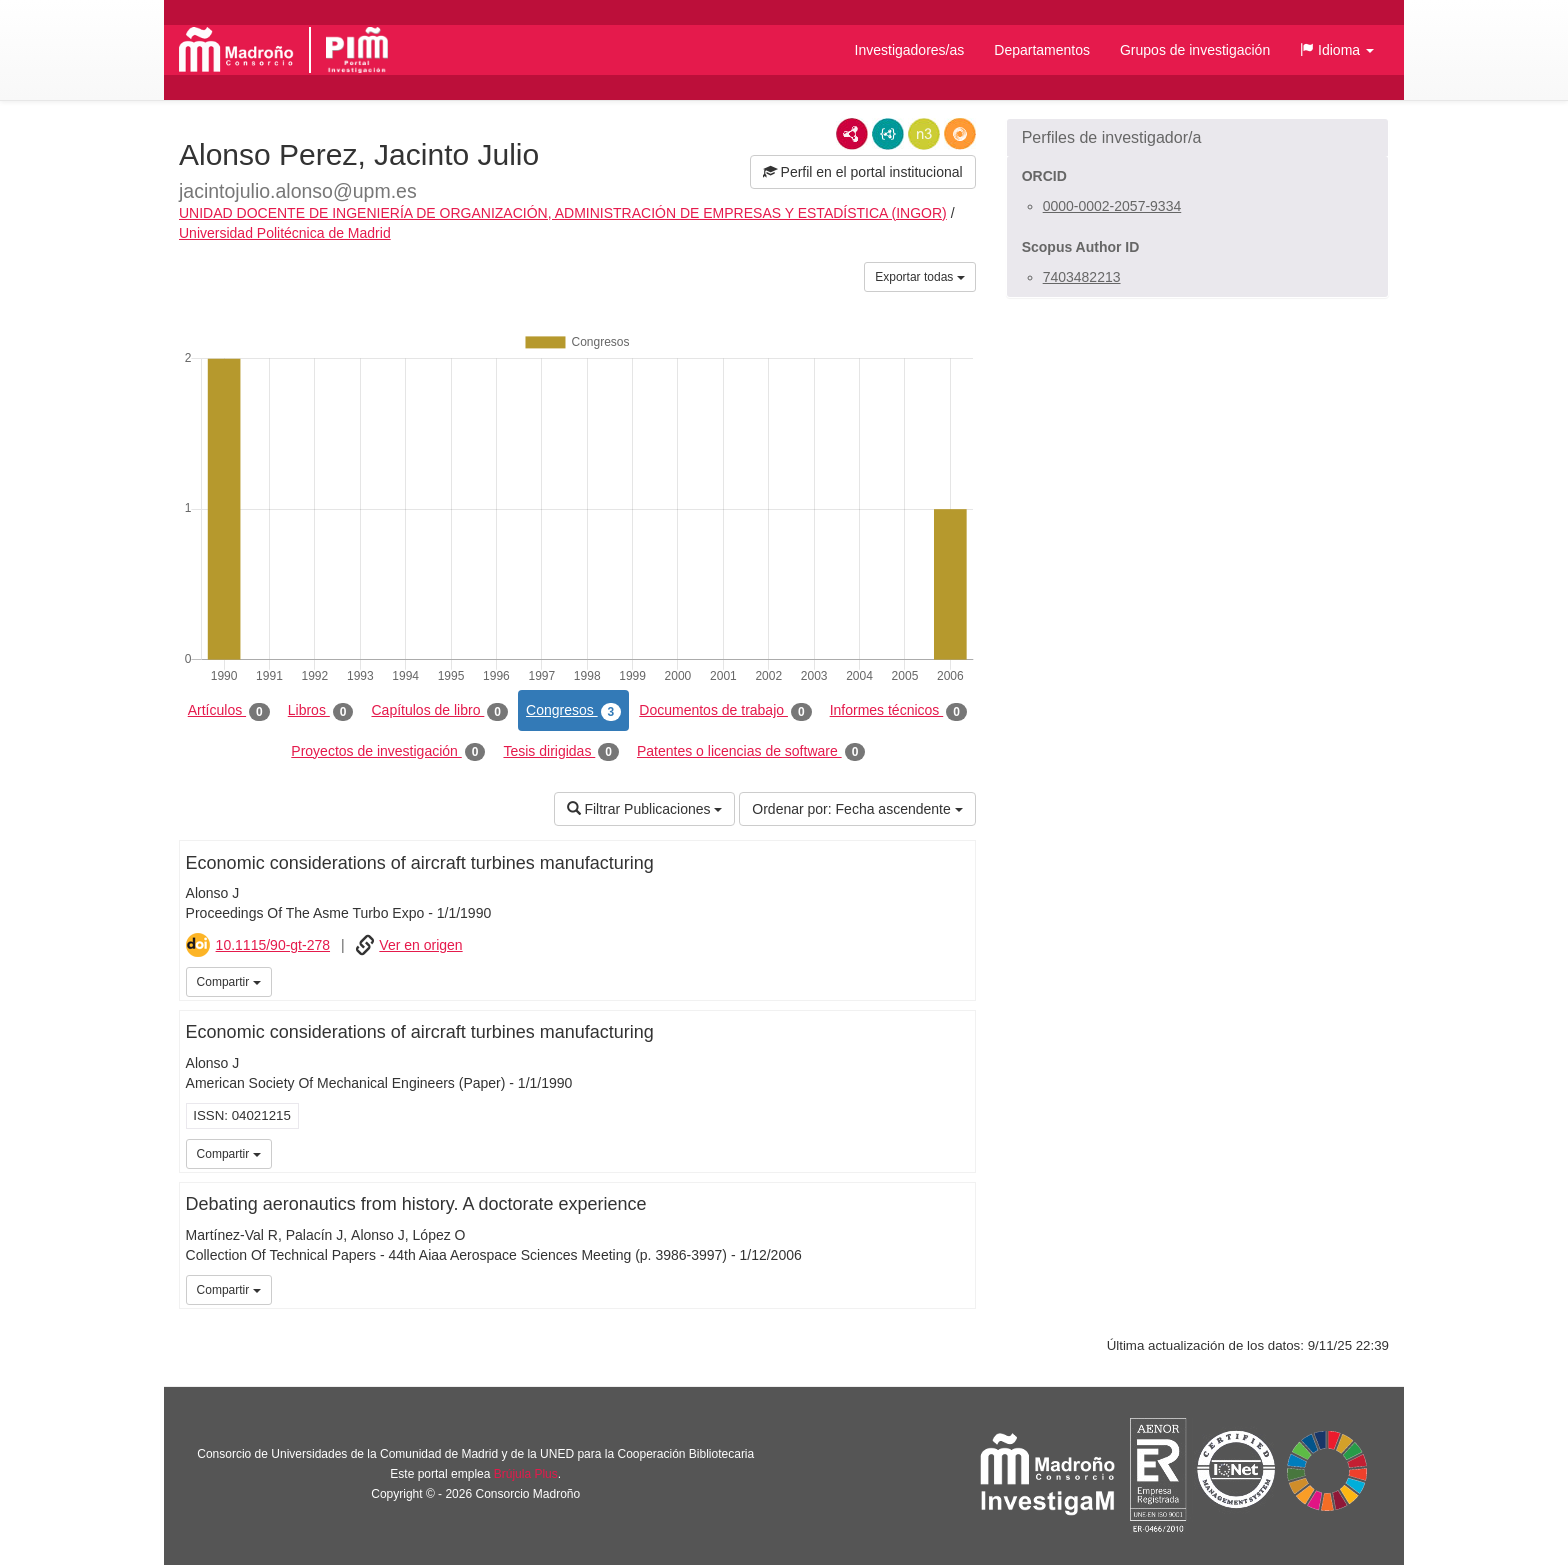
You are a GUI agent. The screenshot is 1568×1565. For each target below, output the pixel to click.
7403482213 (1082, 277)
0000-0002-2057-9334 (1112, 206)
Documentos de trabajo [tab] (725, 711)
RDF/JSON (960, 134)
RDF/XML (852, 134)
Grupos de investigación (1195, 50)
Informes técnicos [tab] (898, 711)
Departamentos (1042, 50)
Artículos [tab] (229, 711)
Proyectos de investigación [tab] (388, 752)
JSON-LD (888, 134)
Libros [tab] (321, 711)
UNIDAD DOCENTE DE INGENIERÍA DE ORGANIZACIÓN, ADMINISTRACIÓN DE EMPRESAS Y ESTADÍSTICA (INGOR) (563, 213)
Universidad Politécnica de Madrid (285, 233)
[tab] (1197, 138)
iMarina (957, 980)
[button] (1337, 50)
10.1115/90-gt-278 (273, 945)
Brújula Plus (526, 1474)
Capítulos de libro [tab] (439, 711)
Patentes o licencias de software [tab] (751, 752)
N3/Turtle (924, 134)
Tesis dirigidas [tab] (561, 752)
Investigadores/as (910, 50)
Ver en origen (420, 945)
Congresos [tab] (573, 711)
